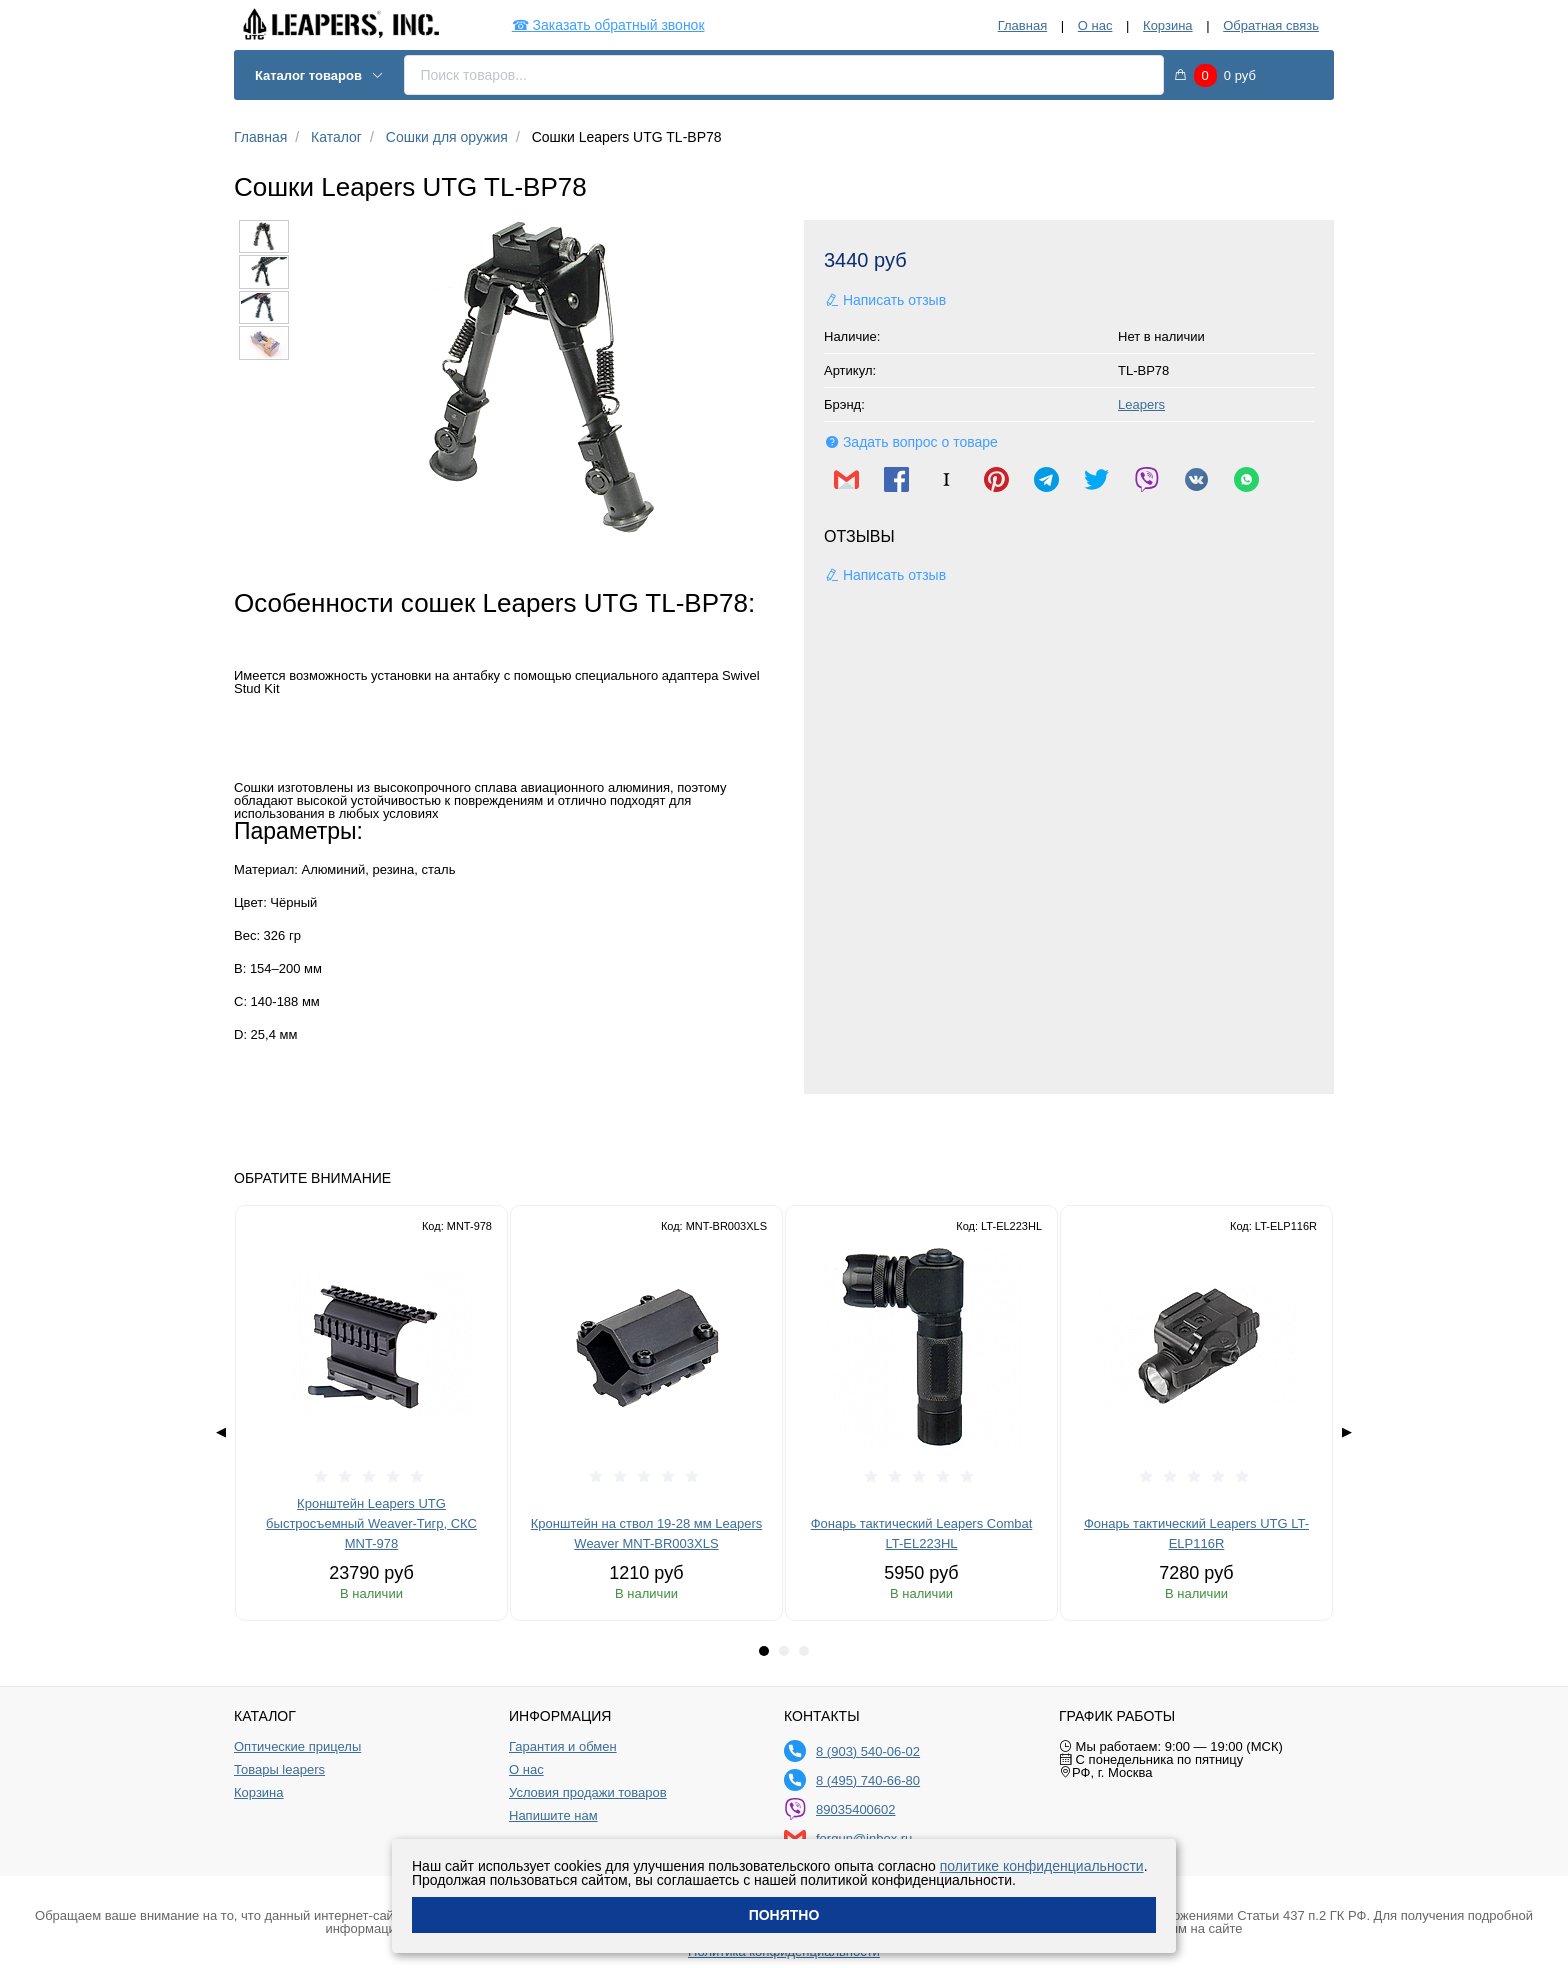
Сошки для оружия (447, 137)
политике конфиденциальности (1042, 1866)
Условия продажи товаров (588, 1793)
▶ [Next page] (1347, 1431)
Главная (1022, 25)
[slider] (371, 1477)
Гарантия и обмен (563, 1747)
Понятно (784, 1915)
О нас (1095, 25)
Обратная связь (1271, 25)
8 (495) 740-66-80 (868, 1780)
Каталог (336, 137)
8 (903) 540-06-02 (868, 1751)
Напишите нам (553, 1816)
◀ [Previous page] (221, 1431)
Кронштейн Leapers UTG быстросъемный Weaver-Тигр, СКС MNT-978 (371, 1523)
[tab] (764, 1651)
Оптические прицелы (297, 1747)
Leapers (1141, 404)
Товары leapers (279, 1770)
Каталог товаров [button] (319, 75)
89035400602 (856, 1809)
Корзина (1168, 25)
